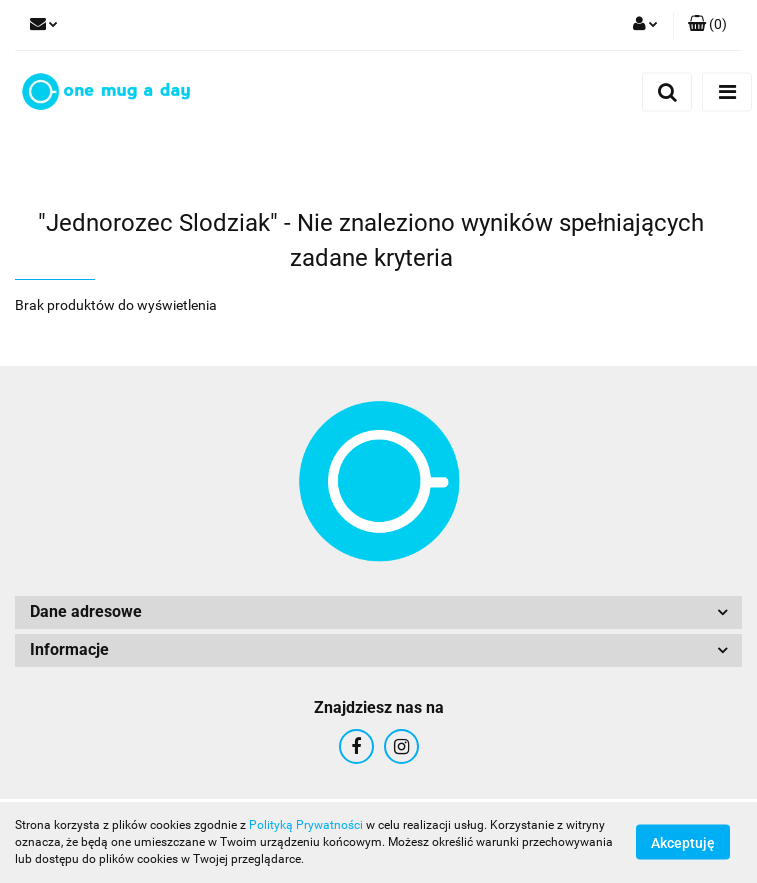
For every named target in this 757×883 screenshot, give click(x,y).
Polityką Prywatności (306, 825)
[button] (707, 25)
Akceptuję (683, 843)
